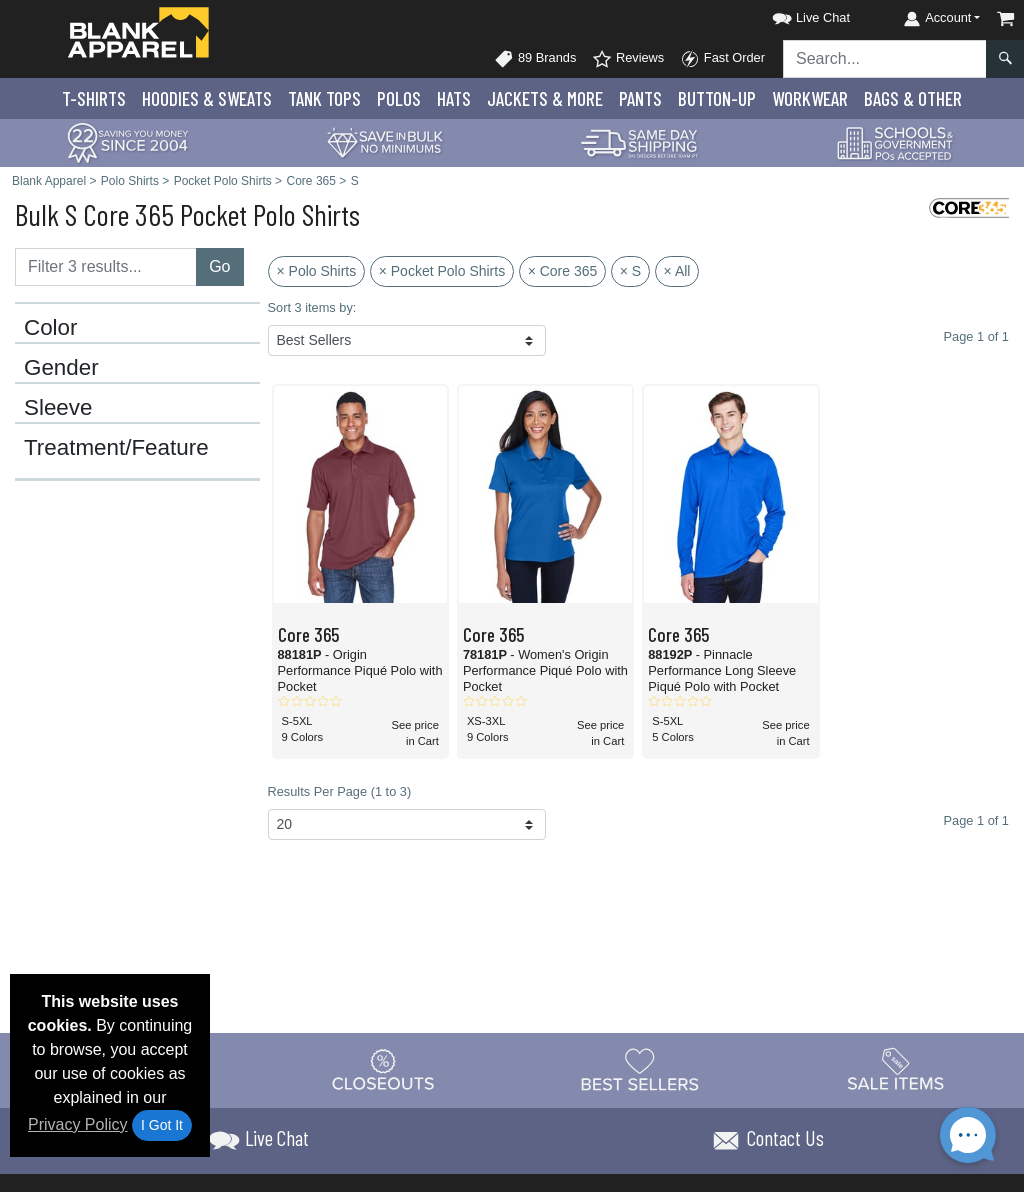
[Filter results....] (106, 267)
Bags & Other (913, 98)
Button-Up (717, 98)
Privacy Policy (78, 1124)
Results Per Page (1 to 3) (340, 791)
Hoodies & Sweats (207, 98)
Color (51, 328)
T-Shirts (94, 98)
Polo (399, 98)
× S (630, 271)
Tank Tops (324, 98)
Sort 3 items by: (312, 307)
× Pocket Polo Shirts (442, 271)
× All (677, 271)
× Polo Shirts (317, 271)
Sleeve (58, 408)
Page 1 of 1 (976, 820)
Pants (640, 98)
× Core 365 (563, 271)
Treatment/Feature (116, 448)
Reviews (628, 59)
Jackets (545, 98)
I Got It (162, 1125)
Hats (454, 98)
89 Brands (535, 59)
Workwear (810, 98)
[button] (793, 14)
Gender (61, 368)
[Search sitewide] (885, 59)
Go (219, 266)
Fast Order (722, 59)
